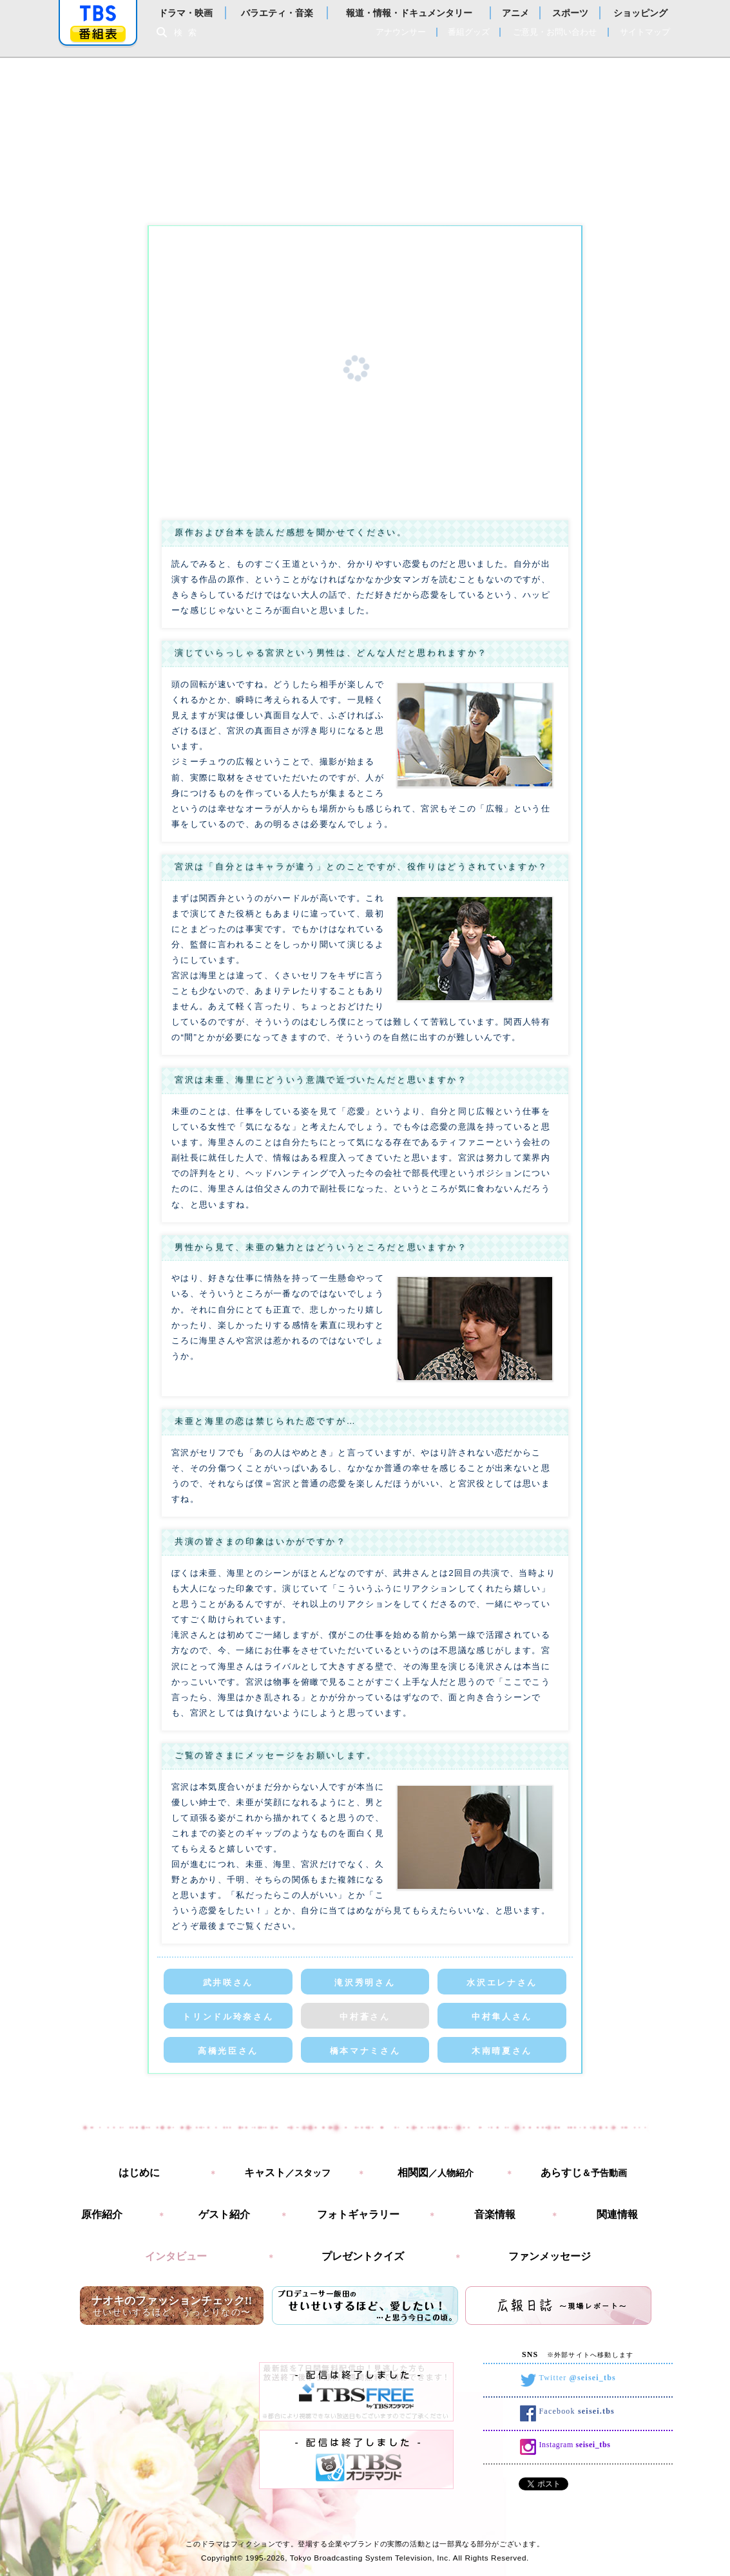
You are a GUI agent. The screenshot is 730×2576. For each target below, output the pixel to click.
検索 (189, 32)
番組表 (98, 34)
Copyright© (222, 2557)
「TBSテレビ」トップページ (98, 13)
